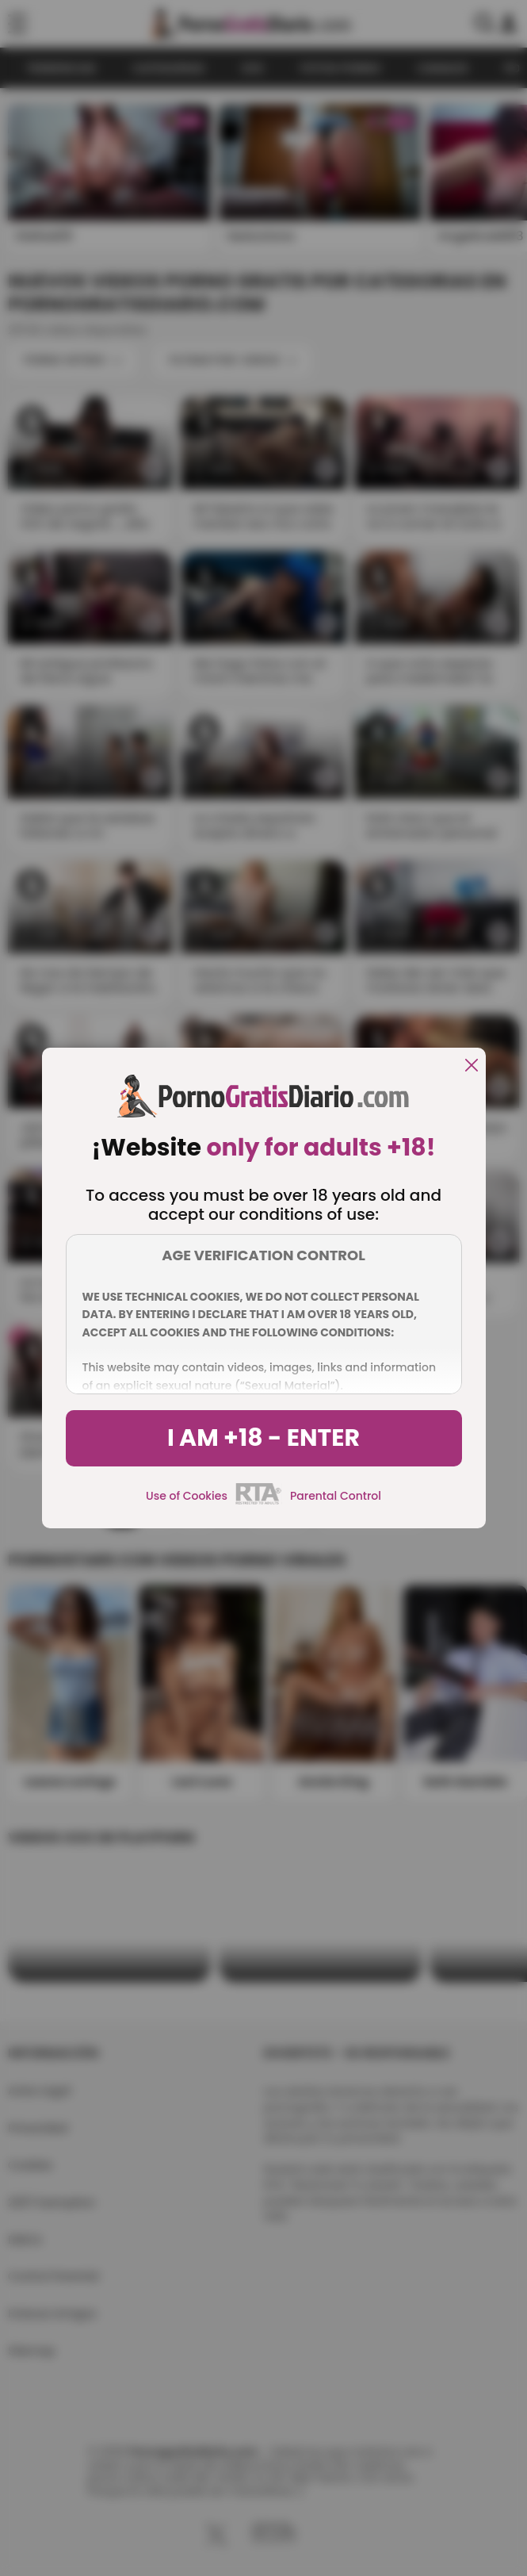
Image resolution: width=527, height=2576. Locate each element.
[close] (471, 1066)
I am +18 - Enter (263, 1438)
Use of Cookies (186, 1496)
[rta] (258, 1502)
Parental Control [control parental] (335, 1496)
